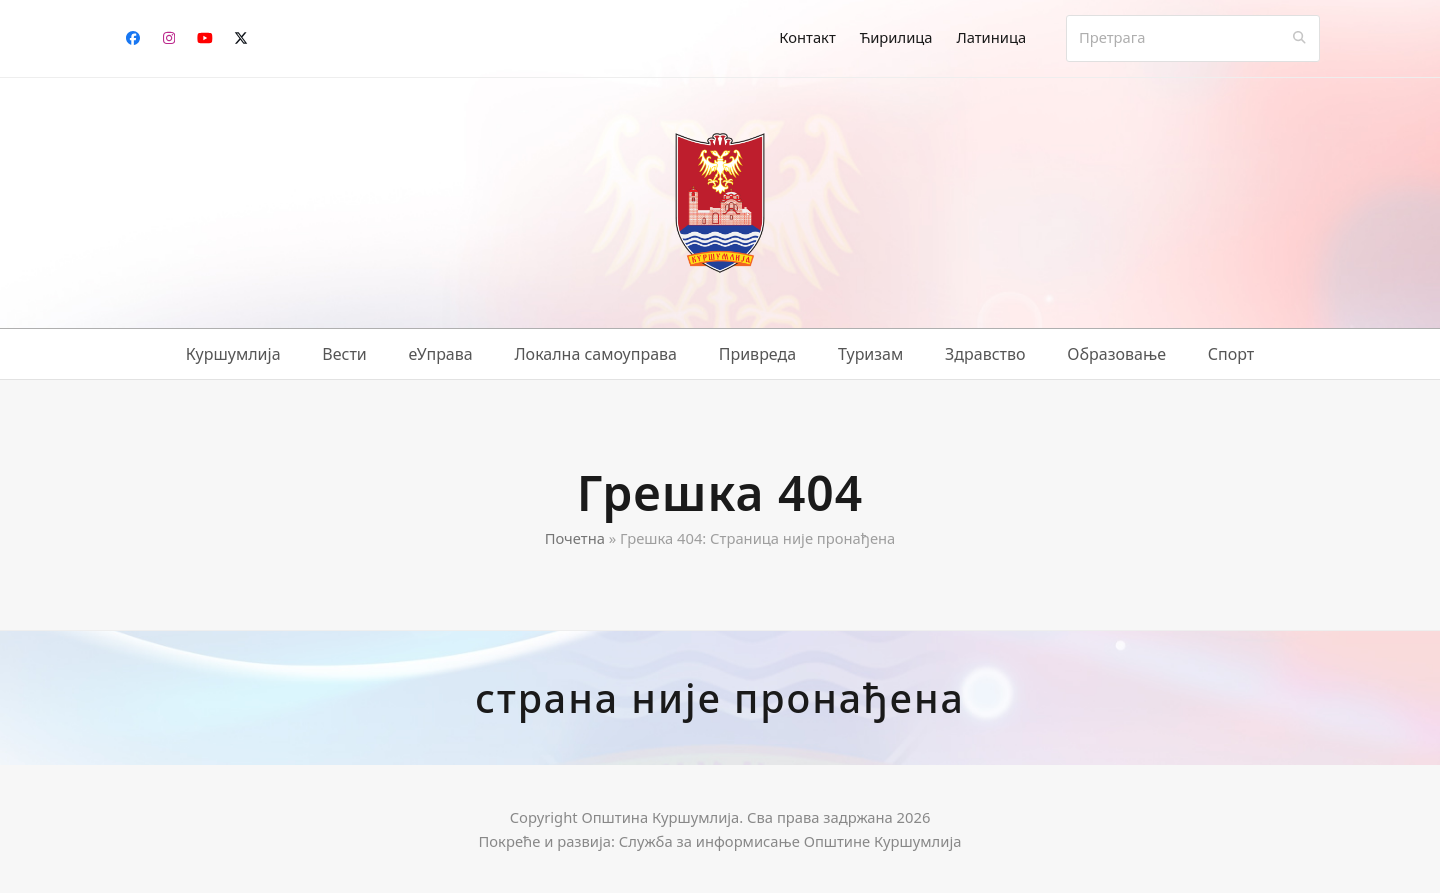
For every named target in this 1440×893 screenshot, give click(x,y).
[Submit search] (1299, 38)
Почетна (575, 538)
